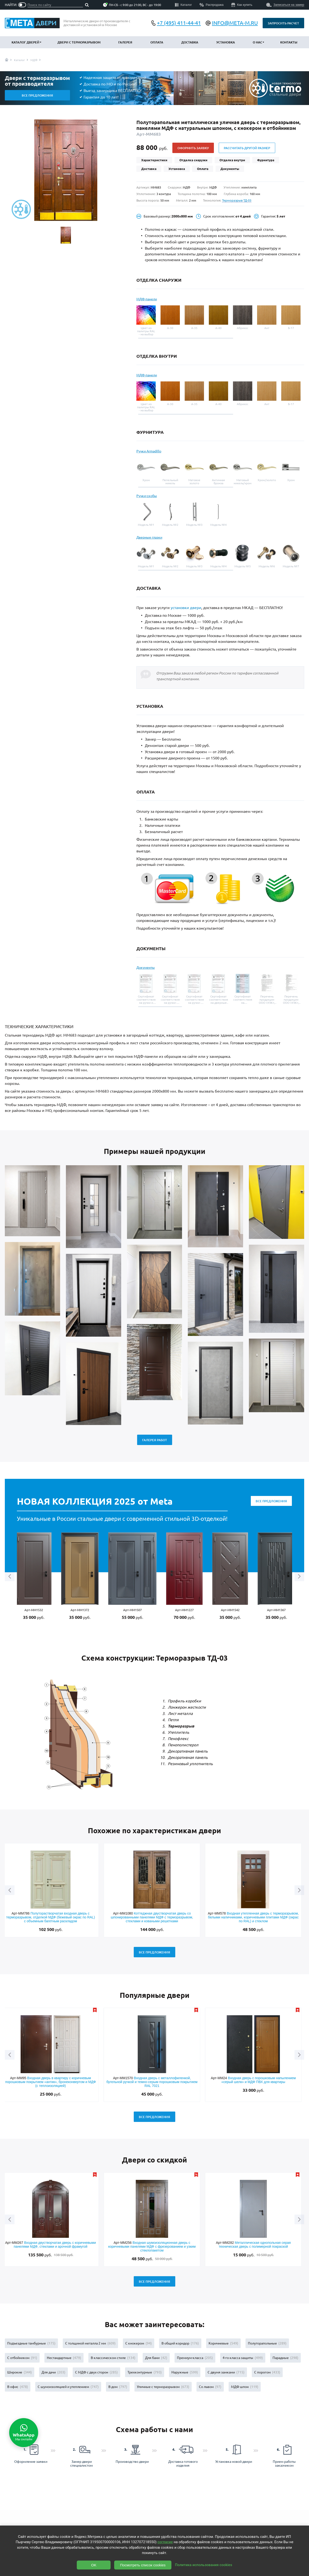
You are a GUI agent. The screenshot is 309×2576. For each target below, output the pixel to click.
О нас (257, 42)
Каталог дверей (25, 42)
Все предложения (271, 1501)
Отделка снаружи (193, 160)
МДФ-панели (146, 299)
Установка (225, 42)
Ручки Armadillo (148, 451)
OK (94, 2565)
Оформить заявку (193, 148)
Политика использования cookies (203, 2565)
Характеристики (154, 160)
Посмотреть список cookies (142, 2565)
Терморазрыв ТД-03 (236, 200)
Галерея (125, 42)
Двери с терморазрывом (78, 42)
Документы (229, 168)
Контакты (288, 42)
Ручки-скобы (146, 496)
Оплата (156, 42)
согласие (165, 2542)
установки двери (186, 607)
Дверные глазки (149, 537)
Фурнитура (265, 160)
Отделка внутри (232, 160)
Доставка (189, 42)
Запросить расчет (283, 23)
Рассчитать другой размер (247, 148)
